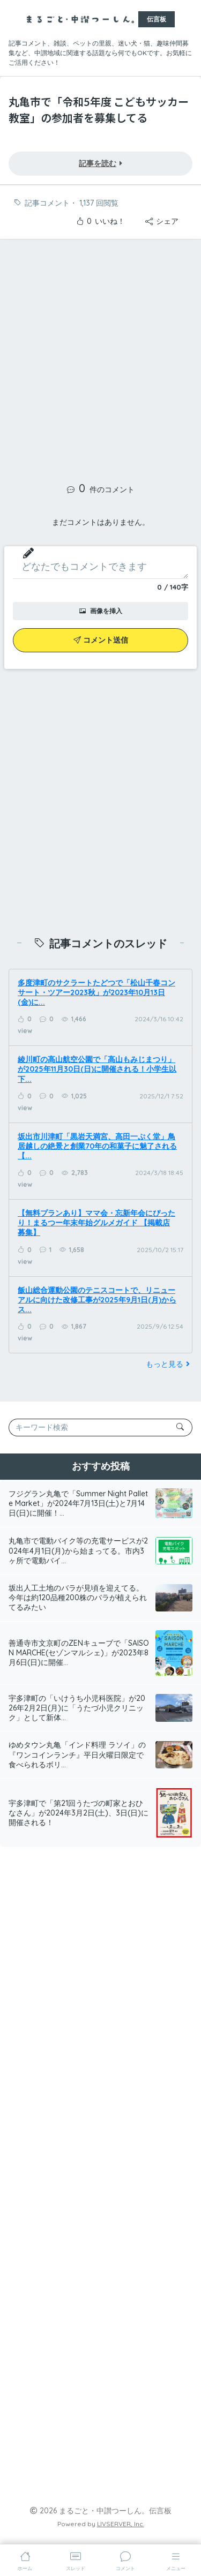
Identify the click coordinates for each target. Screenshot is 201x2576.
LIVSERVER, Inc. (120, 2524)
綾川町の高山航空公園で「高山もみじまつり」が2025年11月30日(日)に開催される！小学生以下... (97, 1068)
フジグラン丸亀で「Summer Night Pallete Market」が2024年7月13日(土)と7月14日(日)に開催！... (78, 1503)
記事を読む (100, 163)
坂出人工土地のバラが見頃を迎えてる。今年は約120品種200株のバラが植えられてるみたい (78, 1597)
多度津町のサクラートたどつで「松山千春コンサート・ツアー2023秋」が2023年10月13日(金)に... (96, 992)
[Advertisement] (100, 357)
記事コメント (47, 203)
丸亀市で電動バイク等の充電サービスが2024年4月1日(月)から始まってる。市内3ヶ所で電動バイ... (78, 1550)
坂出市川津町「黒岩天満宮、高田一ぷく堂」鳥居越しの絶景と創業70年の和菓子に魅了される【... (97, 1146)
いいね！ (100, 221)
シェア (161, 221)
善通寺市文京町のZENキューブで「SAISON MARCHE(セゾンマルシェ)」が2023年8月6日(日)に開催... (79, 1652)
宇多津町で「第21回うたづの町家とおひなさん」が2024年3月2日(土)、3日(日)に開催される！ (78, 1812)
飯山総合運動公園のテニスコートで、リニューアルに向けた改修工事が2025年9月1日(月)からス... (97, 1299)
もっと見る (169, 1364)
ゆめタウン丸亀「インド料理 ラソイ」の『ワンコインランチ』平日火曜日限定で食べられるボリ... (77, 1754)
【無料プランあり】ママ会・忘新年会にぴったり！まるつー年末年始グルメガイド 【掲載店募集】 (96, 1222)
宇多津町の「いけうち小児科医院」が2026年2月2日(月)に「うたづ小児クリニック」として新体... (77, 1707)
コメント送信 (100, 640)
